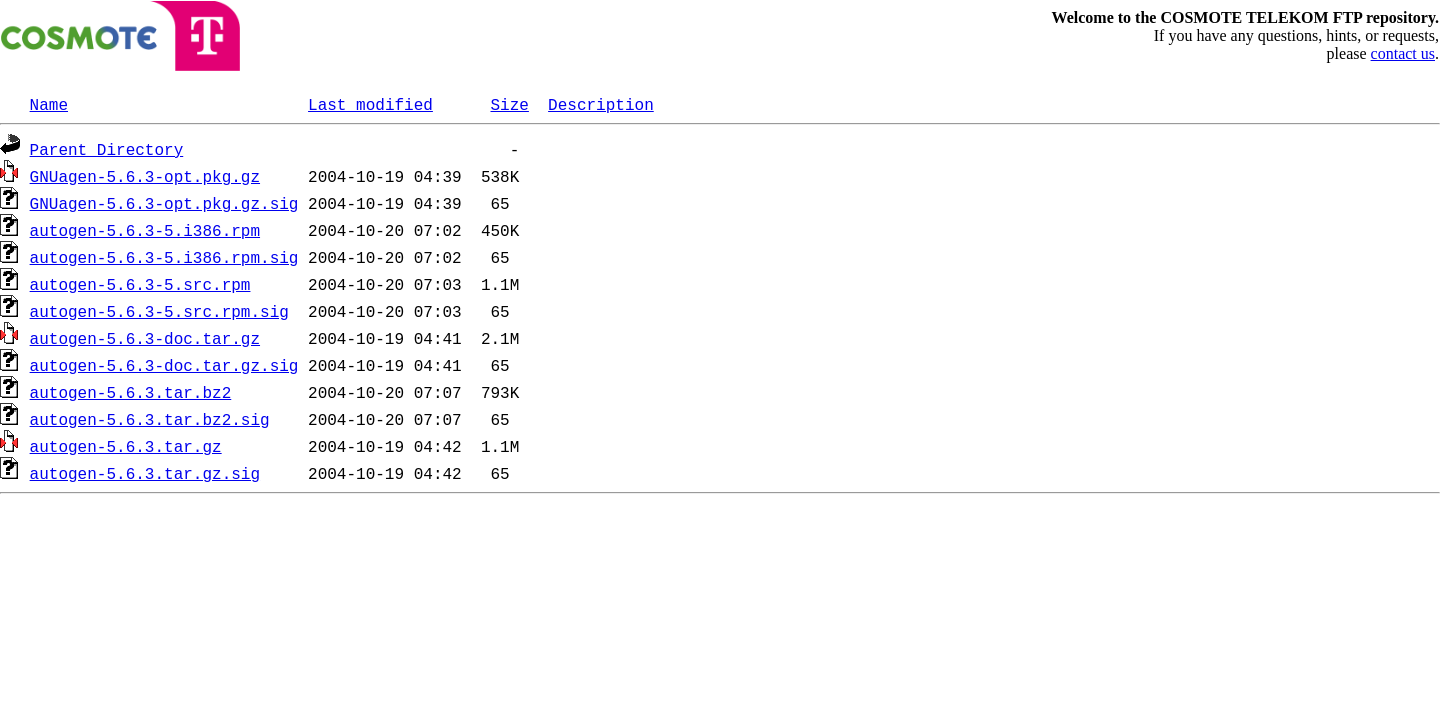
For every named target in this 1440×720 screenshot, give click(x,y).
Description (601, 104)
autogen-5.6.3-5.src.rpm (140, 284)
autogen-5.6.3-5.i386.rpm (145, 230)
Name (49, 104)
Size (509, 104)
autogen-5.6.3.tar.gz (126, 446)
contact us (1403, 53)
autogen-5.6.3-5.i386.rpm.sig (164, 257)
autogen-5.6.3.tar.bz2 (131, 392)
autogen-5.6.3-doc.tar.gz (145, 338)
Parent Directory (107, 149)
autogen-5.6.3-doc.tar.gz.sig (164, 365)
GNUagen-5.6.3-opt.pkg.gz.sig (164, 203)
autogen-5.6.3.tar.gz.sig (145, 473)
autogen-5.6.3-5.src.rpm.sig (159, 311)
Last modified (370, 104)
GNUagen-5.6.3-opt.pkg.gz (145, 176)
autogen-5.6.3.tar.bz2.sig (150, 419)
